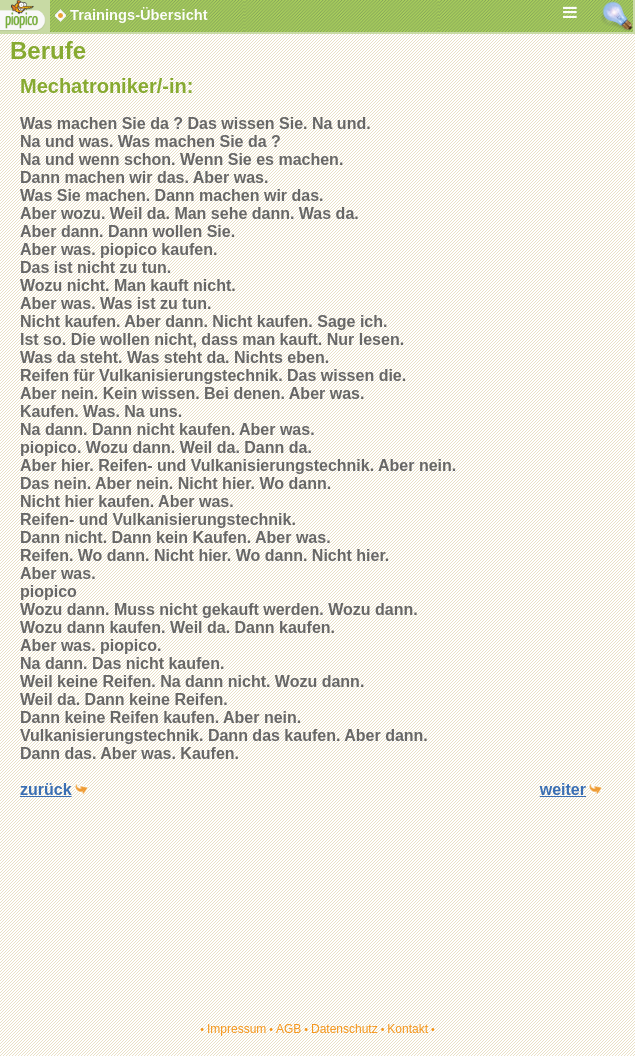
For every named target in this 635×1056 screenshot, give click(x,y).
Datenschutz (344, 1029)
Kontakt (407, 1029)
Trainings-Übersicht (130, 15)
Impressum (236, 1029)
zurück (46, 789)
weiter (563, 789)
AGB (288, 1029)
